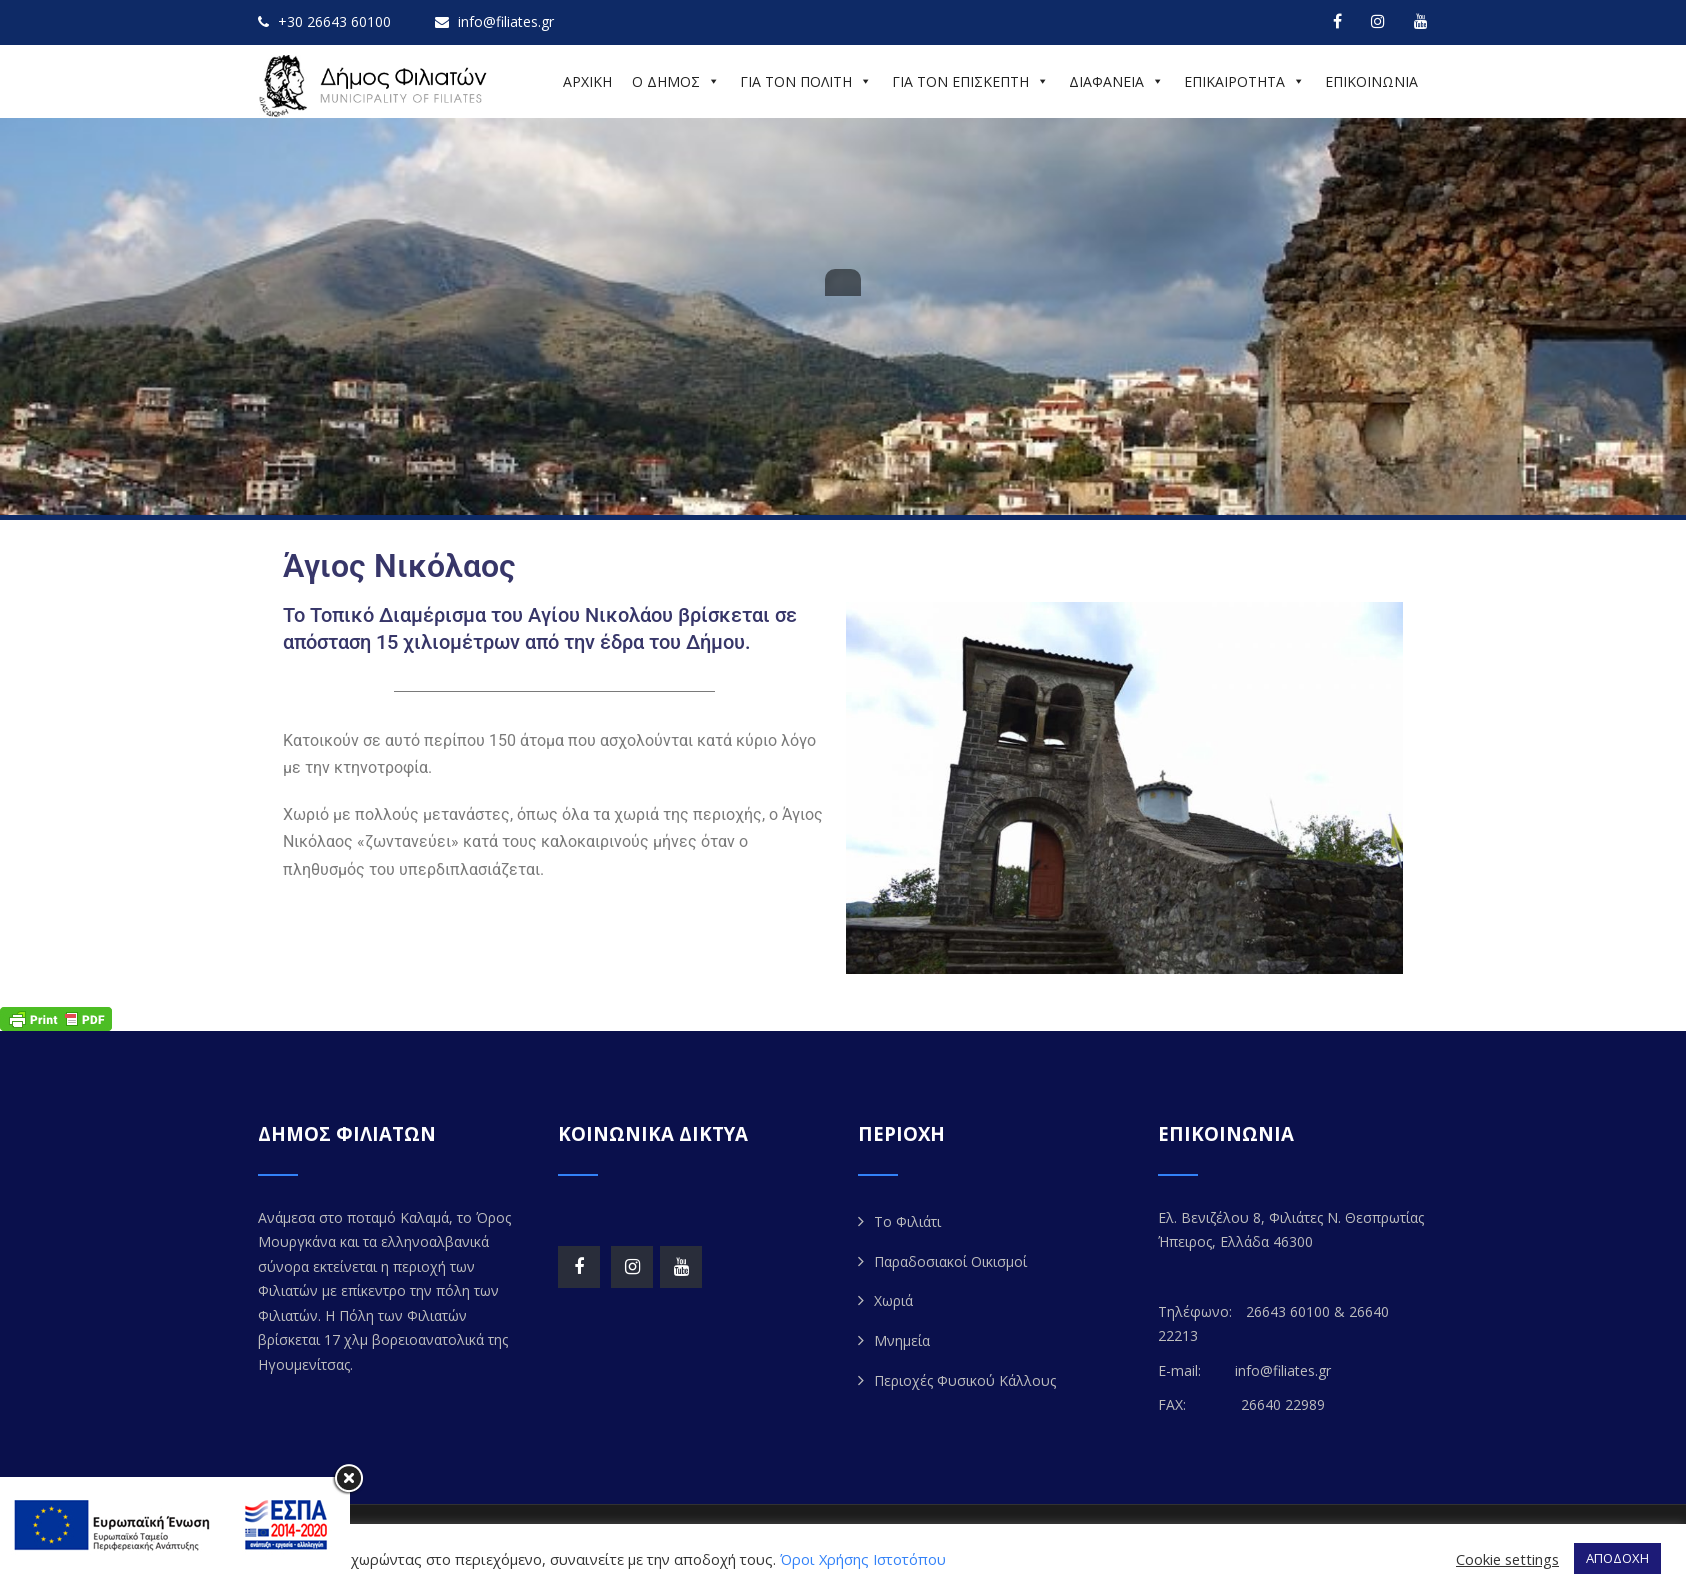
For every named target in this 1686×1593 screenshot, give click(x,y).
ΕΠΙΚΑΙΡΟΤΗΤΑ (1244, 81)
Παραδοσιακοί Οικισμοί (950, 1261)
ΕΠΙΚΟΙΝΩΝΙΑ (1371, 81)
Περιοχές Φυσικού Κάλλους (965, 1380)
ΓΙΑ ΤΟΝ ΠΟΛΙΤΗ (806, 81)
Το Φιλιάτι (907, 1221)
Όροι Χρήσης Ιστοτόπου (863, 1559)
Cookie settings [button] (1507, 1559)
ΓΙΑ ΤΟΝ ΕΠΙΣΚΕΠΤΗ (970, 81)
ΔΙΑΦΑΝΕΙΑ (1116, 81)
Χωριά (893, 1300)
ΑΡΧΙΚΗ (587, 81)
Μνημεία (902, 1340)
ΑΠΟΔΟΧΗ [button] (1617, 1558)
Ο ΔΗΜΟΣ (676, 81)
